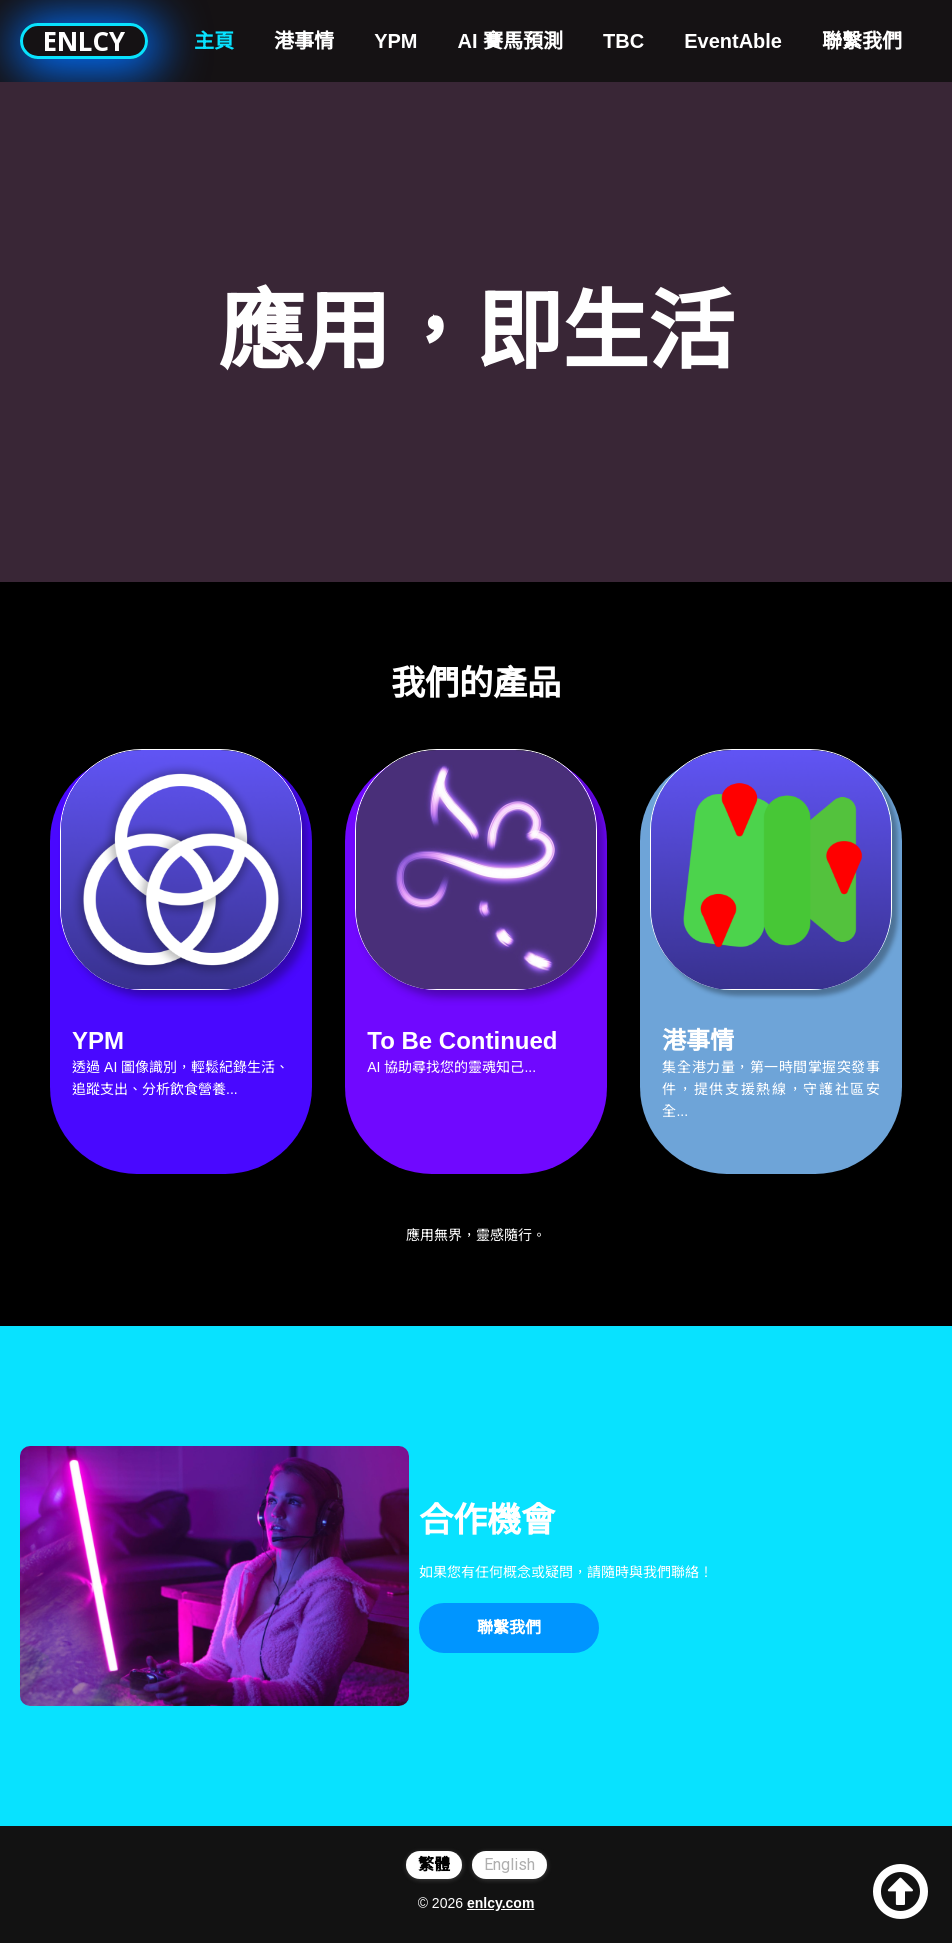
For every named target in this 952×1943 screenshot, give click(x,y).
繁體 (434, 1864)
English (509, 1864)
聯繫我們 (862, 41)
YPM (395, 41)
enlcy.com (500, 1903)
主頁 (214, 41)
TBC (623, 41)
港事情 (304, 41)
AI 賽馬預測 (511, 41)
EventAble (733, 41)
